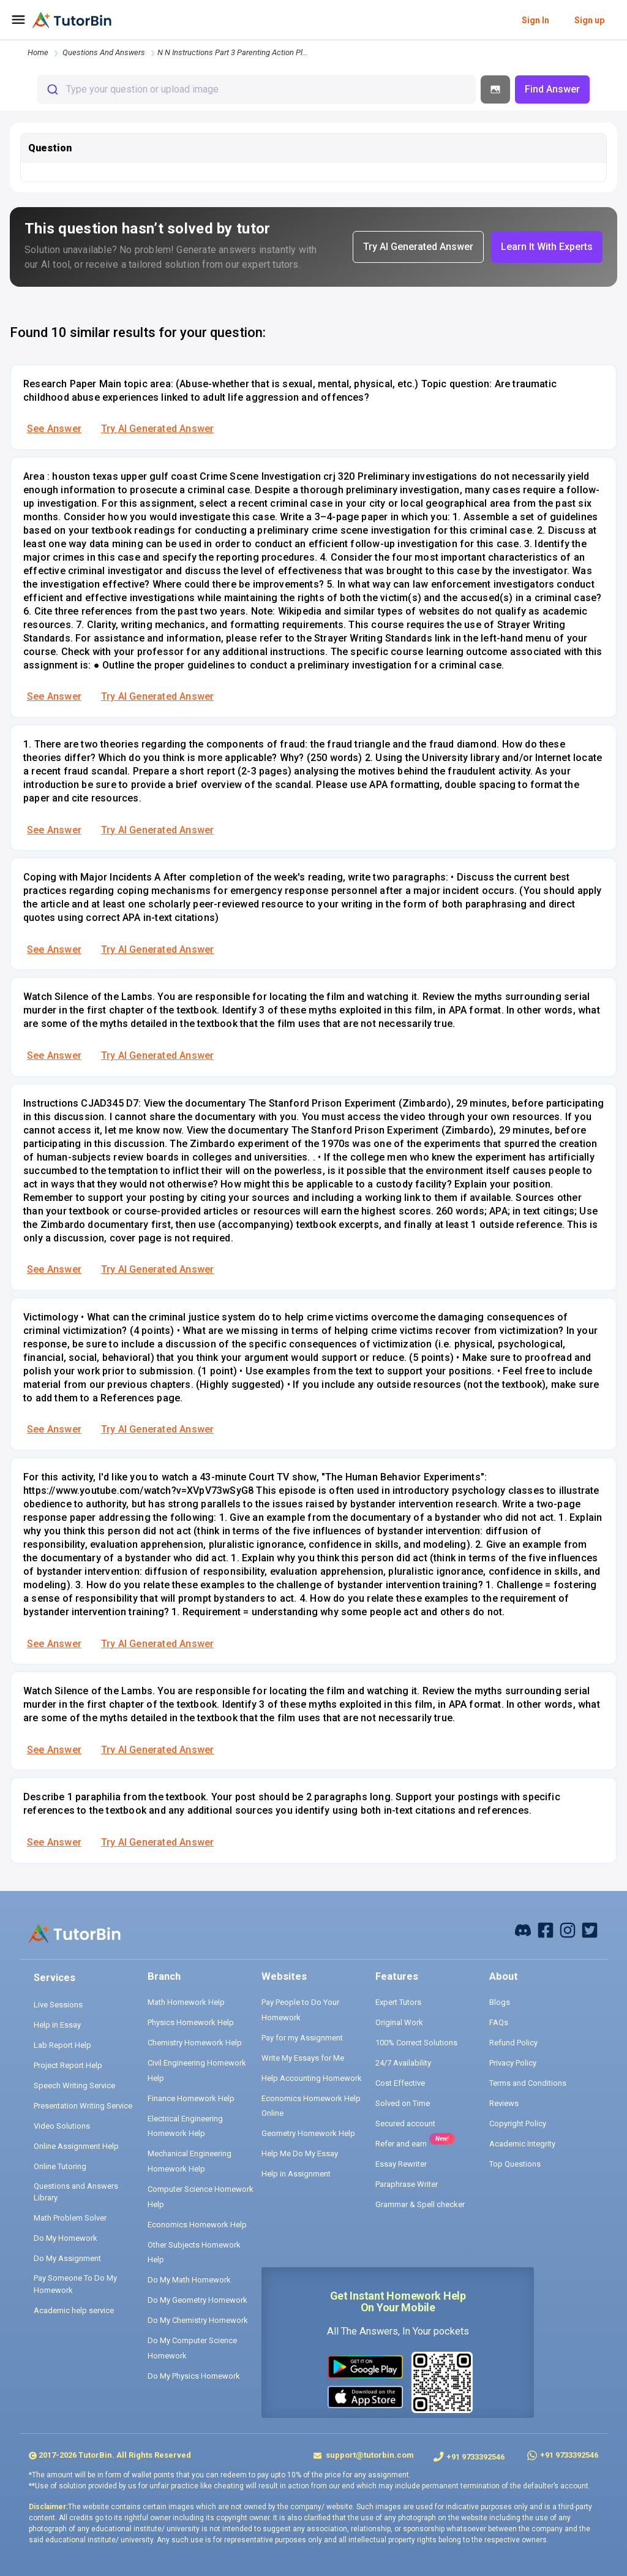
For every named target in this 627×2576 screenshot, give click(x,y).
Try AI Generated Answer (157, 428)
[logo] (71, 20)
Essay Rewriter (401, 2164)
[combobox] (256, 89)
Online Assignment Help (76, 2146)
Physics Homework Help (191, 2022)
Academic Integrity (522, 2143)
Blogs (499, 2002)
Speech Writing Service (74, 2085)
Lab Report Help (62, 2045)
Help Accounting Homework (311, 2078)
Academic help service (74, 2310)
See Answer (54, 428)
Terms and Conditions (527, 2083)
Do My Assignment (67, 2258)
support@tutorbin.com (369, 2455)
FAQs (498, 2022)
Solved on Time (402, 2103)
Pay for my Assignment (302, 2037)
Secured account (405, 2123)
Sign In (535, 20)
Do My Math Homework (189, 2279)
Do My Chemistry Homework (198, 2320)
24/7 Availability (403, 2062)
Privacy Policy (512, 2062)
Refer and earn (401, 2143)
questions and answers (103, 52)
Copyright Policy (517, 2123)
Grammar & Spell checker (420, 2204)
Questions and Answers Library (76, 2192)
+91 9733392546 (475, 2456)
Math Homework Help (186, 2002)
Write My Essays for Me (302, 2058)
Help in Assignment (296, 2173)
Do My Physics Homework (194, 2376)
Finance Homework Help (191, 2098)
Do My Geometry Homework (197, 2300)
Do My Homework (65, 2238)
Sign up (589, 20)
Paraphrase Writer (406, 2184)
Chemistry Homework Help (195, 2042)
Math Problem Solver (70, 2217)
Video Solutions (62, 2126)
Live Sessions (58, 2004)
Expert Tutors (398, 2002)
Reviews (504, 2103)
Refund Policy (513, 2042)
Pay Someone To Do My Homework (75, 2284)
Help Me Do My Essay (299, 2153)
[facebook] (522, 1929)
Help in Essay (57, 2024)
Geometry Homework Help (308, 2133)
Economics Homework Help (197, 2224)
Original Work (399, 2022)
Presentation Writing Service (83, 2105)
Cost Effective (400, 2083)
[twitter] (589, 1929)
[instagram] (567, 1929)
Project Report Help (68, 2065)
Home (38, 52)
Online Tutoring (60, 2166)
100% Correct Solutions (416, 2042)
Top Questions (515, 2164)
